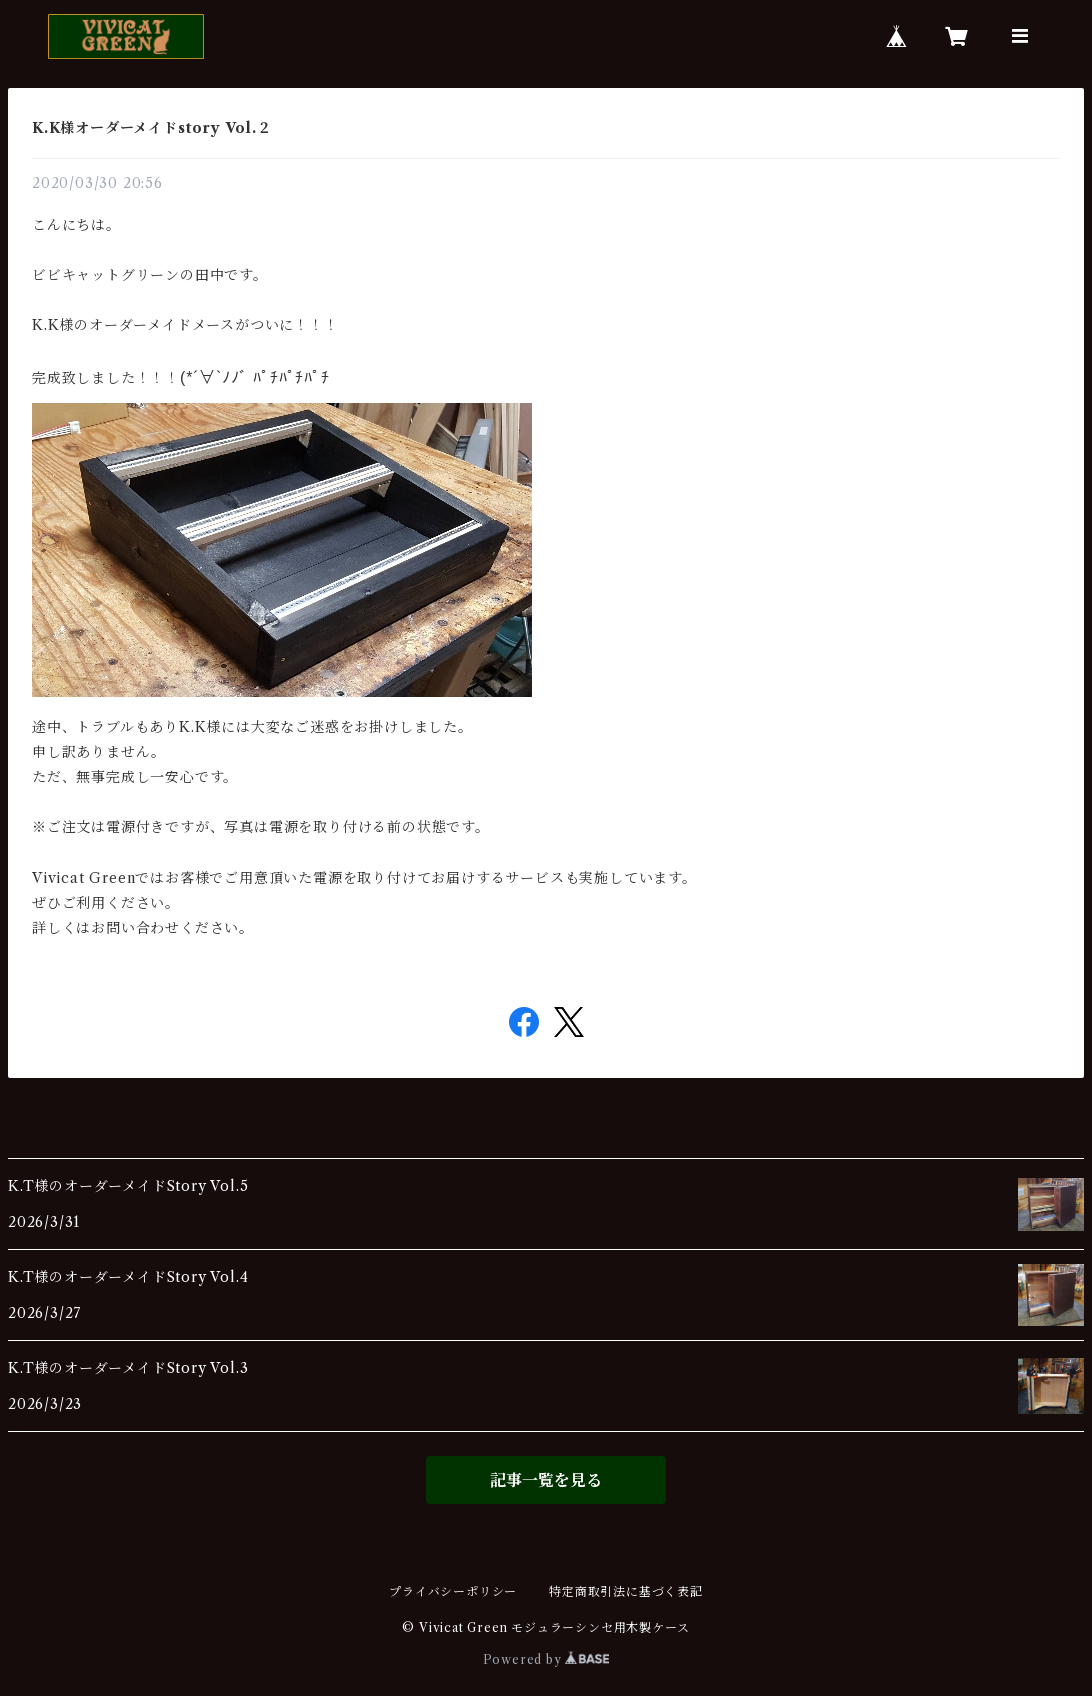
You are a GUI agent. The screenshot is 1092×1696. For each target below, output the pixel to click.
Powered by (546, 1659)
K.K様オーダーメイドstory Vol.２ (152, 128)
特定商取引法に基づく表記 (626, 1591)
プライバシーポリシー (453, 1591)
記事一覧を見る (546, 1480)
